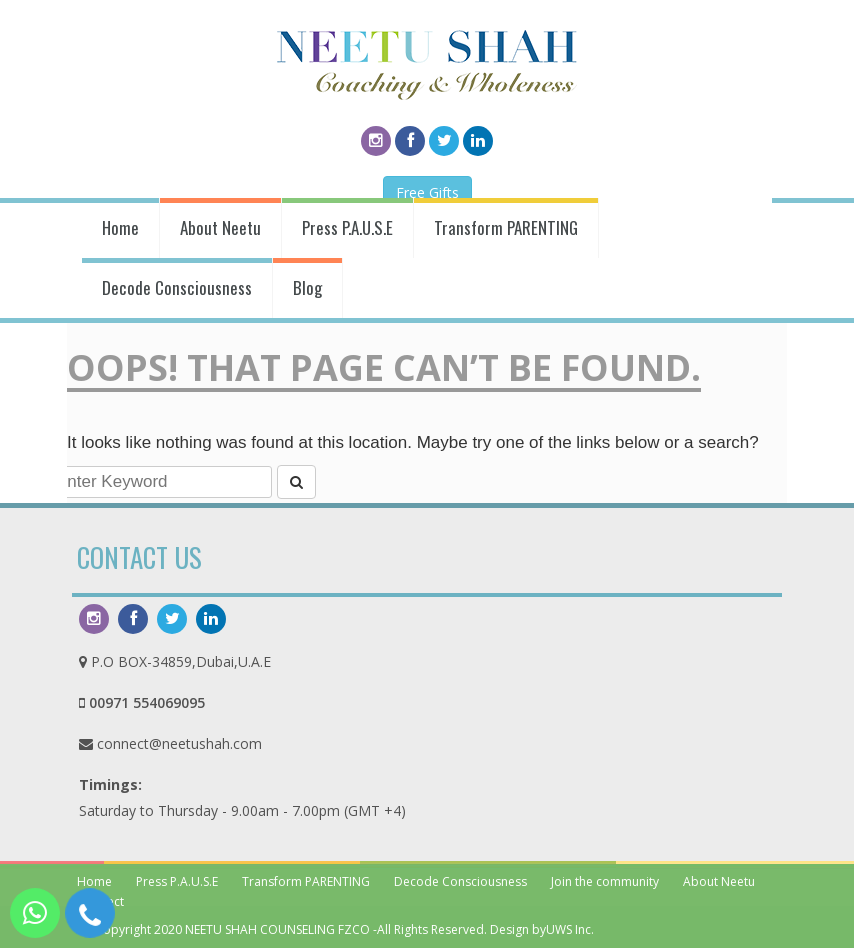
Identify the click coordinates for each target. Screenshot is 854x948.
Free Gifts (427, 192)
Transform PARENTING (506, 227)
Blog (307, 287)
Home (120, 227)
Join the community (605, 881)
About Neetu (220, 227)
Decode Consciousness (177, 287)
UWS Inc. (570, 929)
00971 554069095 (147, 702)
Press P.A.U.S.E (347, 227)
